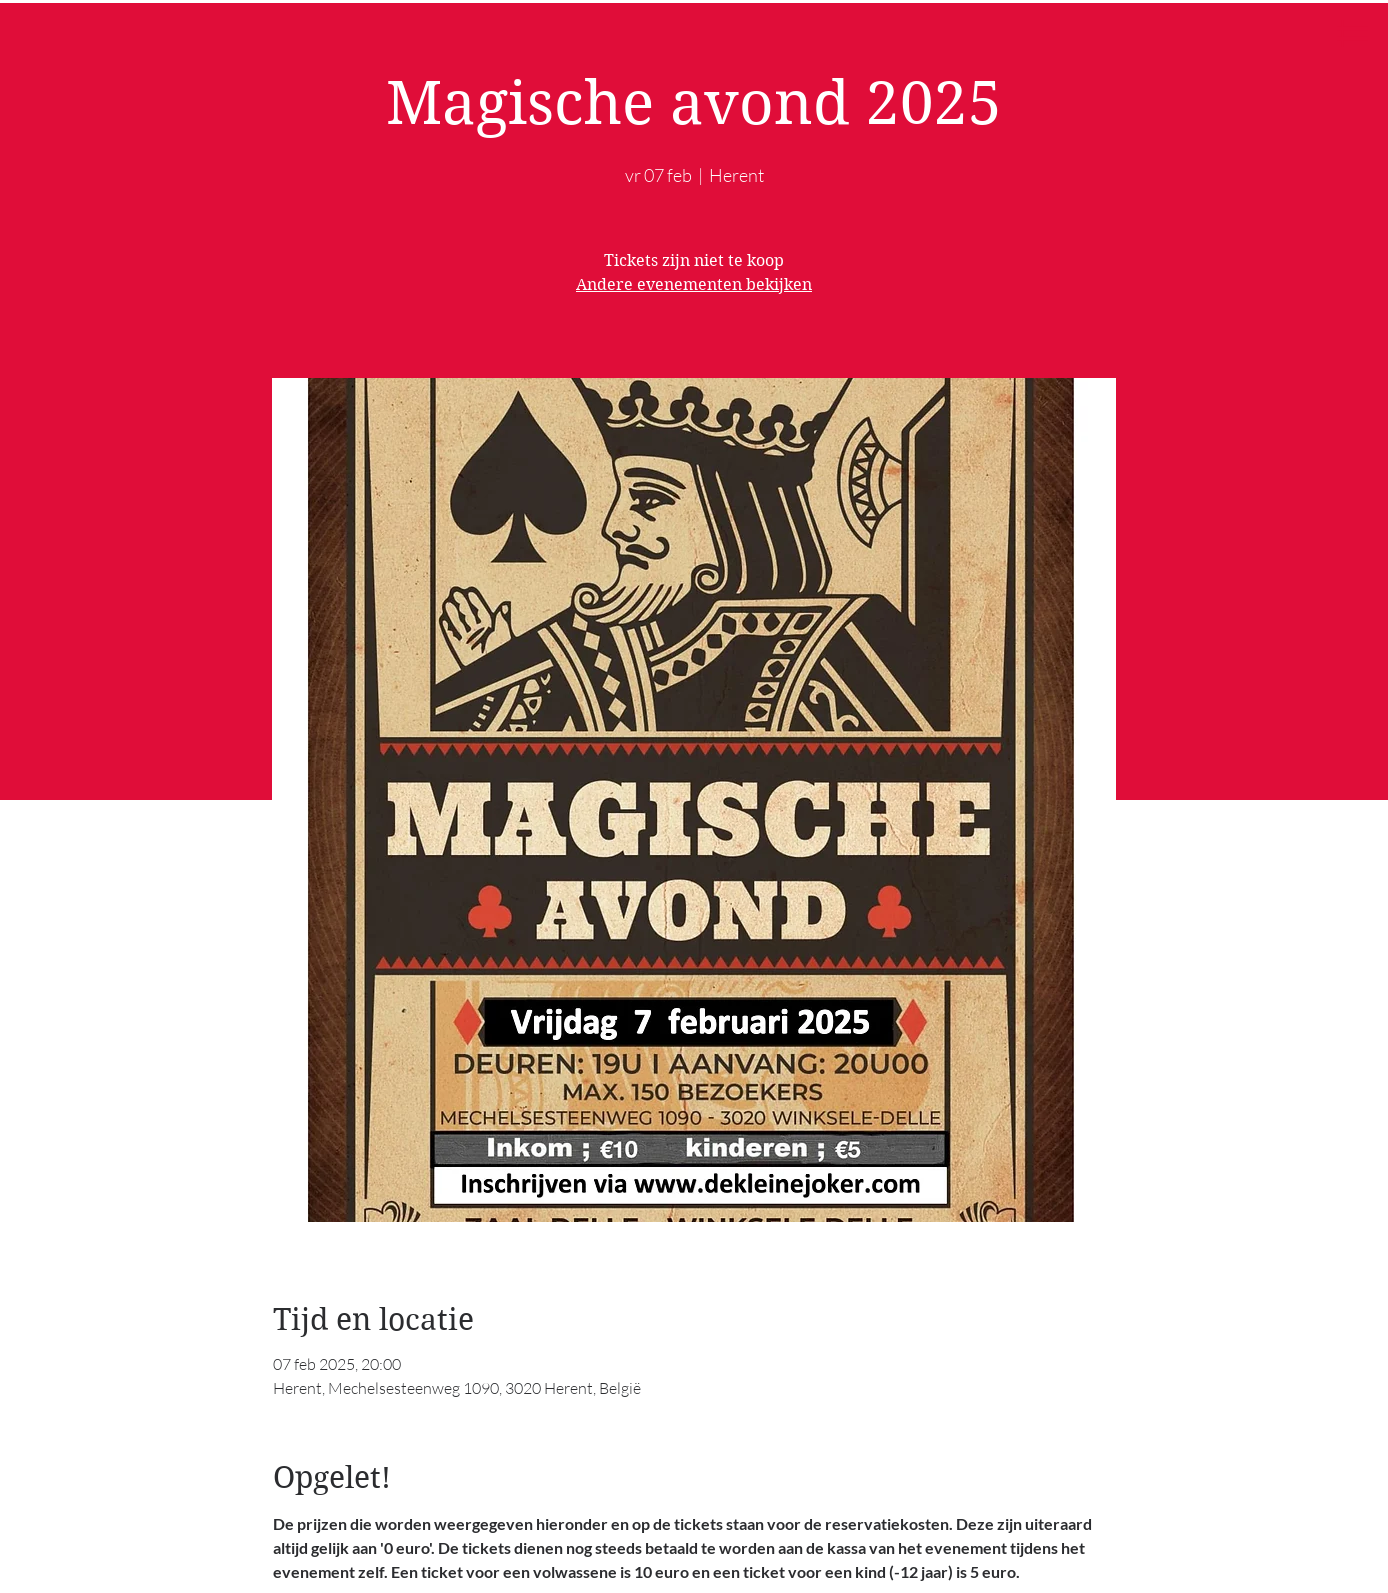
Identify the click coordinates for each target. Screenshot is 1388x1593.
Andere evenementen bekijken (694, 284)
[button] (1352, 33)
